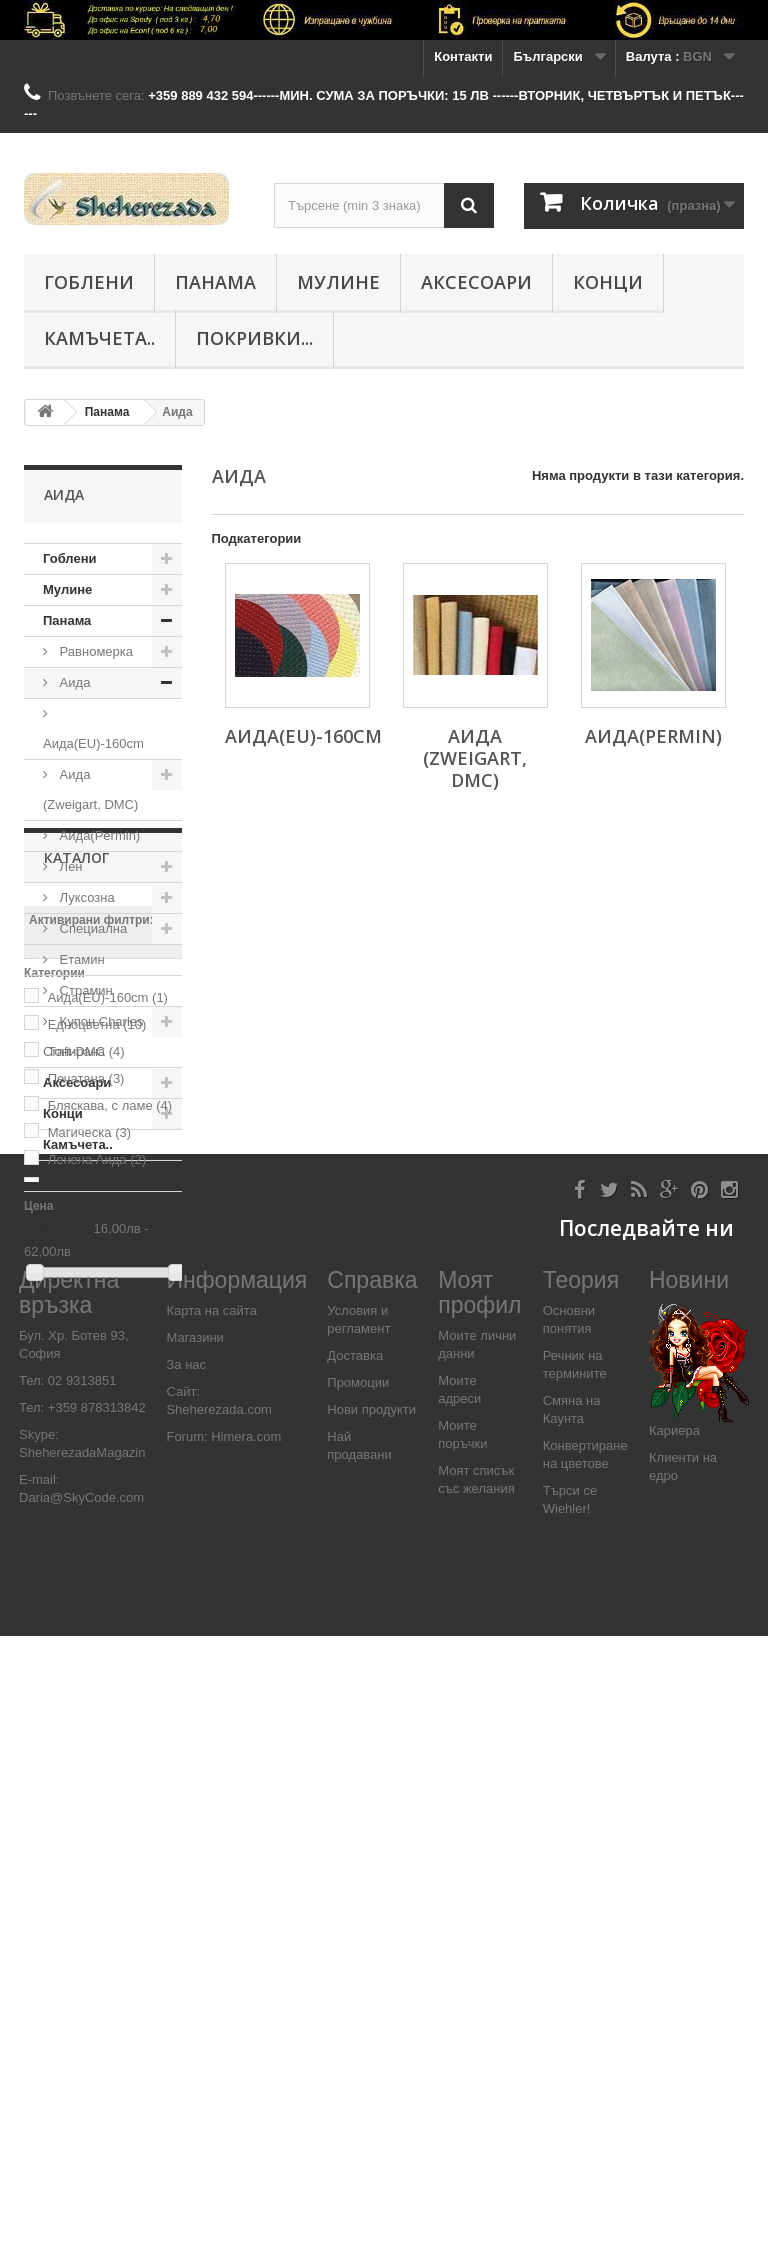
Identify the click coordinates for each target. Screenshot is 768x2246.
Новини (689, 1889)
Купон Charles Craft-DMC (93, 1036)
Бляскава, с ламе (110, 1499)
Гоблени (89, 282)
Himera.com (245, 2046)
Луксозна (85, 897)
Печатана (86, 1472)
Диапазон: (57, 1622)
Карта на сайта (211, 1920)
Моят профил (479, 1901)
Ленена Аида (97, 1553)
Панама (215, 282)
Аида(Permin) (98, 835)
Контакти (463, 56)
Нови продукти (371, 2019)
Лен (69, 866)
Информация (236, 1889)
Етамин (80, 959)
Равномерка (94, 651)
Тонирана (86, 1445)
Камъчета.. (99, 338)
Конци (608, 282)
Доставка (355, 1965)
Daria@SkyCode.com (81, 2107)
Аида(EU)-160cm (93, 743)
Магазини (194, 1947)
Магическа (89, 1526)
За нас (186, 1974)
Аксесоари (476, 282)
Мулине (338, 282)
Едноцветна (97, 1418)
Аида (73, 682)
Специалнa (91, 928)
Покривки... (254, 338)
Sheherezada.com (219, 2019)
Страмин (84, 990)
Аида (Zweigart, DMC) (90, 789)
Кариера (674, 2040)
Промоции (358, 1992)
